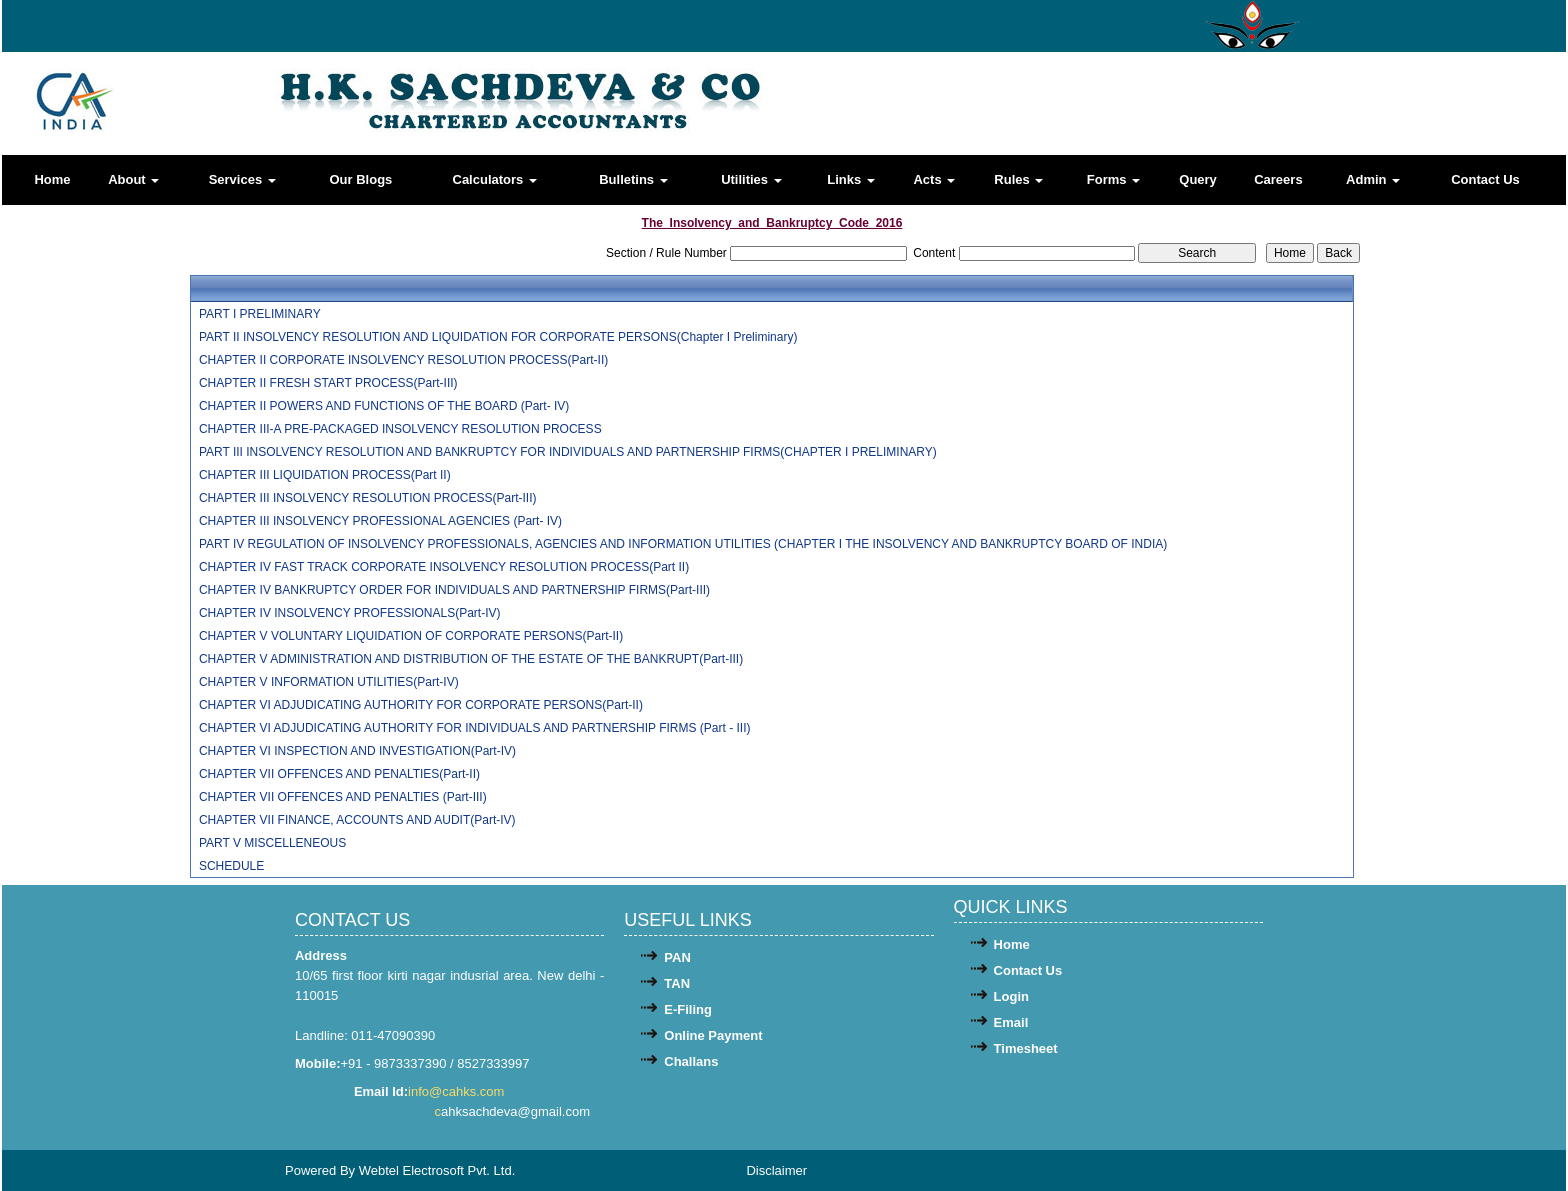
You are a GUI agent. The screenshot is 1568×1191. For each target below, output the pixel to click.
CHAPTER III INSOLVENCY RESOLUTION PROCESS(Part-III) (368, 498)
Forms (1113, 179)
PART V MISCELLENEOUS (272, 843)
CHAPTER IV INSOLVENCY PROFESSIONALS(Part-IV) (350, 613)
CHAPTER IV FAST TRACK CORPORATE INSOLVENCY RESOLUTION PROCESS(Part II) (444, 567)
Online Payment (713, 1035)
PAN (677, 957)
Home (52, 179)
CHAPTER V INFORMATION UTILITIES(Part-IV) (329, 682)
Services (242, 179)
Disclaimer (776, 1170)
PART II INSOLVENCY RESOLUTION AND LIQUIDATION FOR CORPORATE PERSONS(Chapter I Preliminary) (498, 337)
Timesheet (1026, 1048)
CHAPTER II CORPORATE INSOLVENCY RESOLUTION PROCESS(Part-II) (403, 360)
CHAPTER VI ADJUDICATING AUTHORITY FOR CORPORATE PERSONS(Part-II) (421, 705)
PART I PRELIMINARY (260, 314)
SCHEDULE (231, 866)
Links (851, 179)
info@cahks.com (458, 1091)
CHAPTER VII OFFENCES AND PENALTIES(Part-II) (339, 774)
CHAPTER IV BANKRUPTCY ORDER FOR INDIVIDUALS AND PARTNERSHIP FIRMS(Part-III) (454, 590)
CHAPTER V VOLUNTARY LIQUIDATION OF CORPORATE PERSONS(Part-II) (411, 636)
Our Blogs (360, 179)
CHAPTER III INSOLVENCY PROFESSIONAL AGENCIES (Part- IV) (380, 521)
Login (1011, 996)
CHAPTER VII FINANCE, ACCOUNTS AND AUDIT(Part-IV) (357, 820)
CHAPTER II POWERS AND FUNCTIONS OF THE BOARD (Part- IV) (384, 406)
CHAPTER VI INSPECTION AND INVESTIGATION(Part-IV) (357, 751)
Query (1198, 179)
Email (1011, 1022)
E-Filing (688, 1009)
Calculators (495, 179)
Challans (691, 1061)
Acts (934, 179)
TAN (677, 983)
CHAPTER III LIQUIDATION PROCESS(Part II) (325, 475)
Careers (1278, 179)
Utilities (751, 179)
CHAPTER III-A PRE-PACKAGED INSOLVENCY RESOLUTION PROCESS (400, 429)
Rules (1018, 179)
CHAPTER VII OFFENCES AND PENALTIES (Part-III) (343, 797)
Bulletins (633, 179)
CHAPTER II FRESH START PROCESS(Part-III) (328, 383)
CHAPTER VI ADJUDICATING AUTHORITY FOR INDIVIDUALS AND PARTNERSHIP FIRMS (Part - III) (475, 728)
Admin (1373, 179)
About (133, 179)
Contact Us (1485, 179)
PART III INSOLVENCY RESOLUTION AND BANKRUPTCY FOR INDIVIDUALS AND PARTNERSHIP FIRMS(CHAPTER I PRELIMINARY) (568, 452)
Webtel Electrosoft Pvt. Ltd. (437, 1170)
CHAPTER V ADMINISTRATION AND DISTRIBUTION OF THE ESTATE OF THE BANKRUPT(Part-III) (471, 659)
